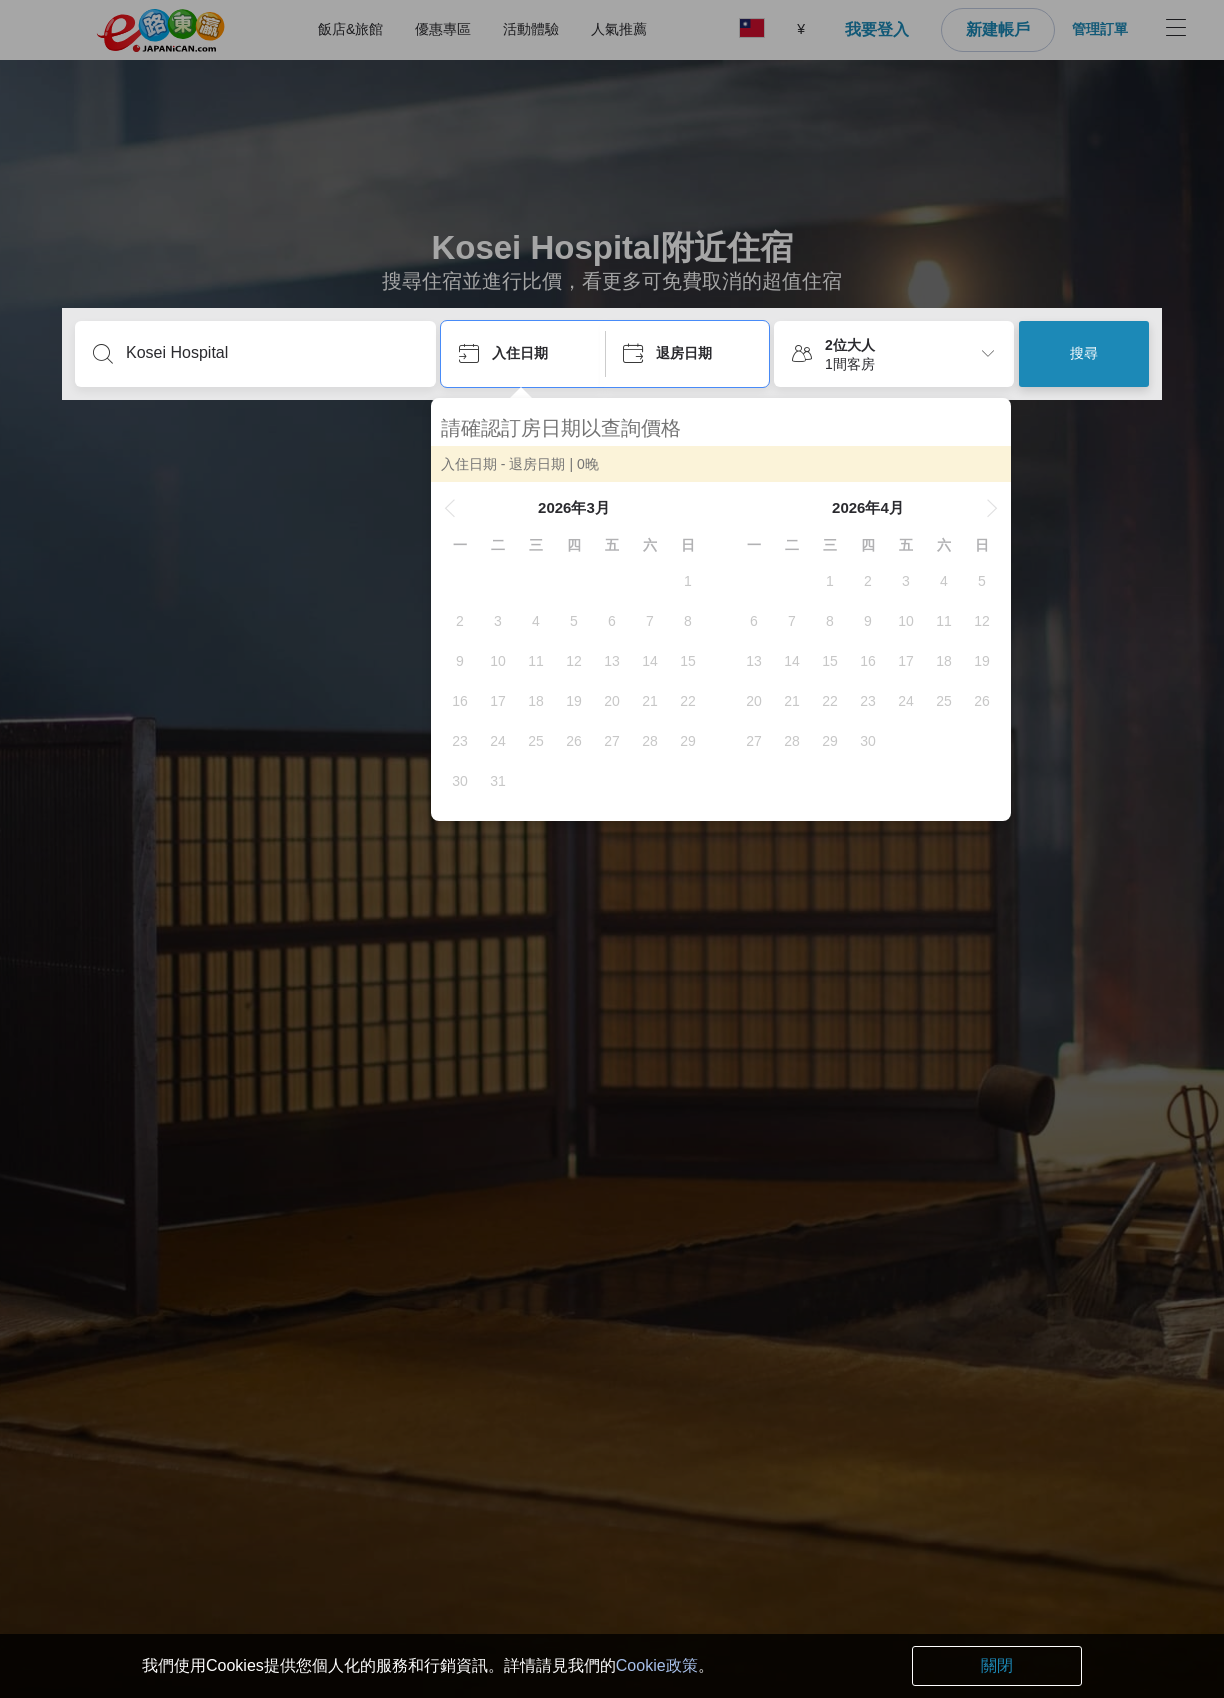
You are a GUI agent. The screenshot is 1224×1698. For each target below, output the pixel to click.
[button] (460, 508)
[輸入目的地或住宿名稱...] (271, 353)
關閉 (997, 1665)
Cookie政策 (657, 1665)
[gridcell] (698, 581)
